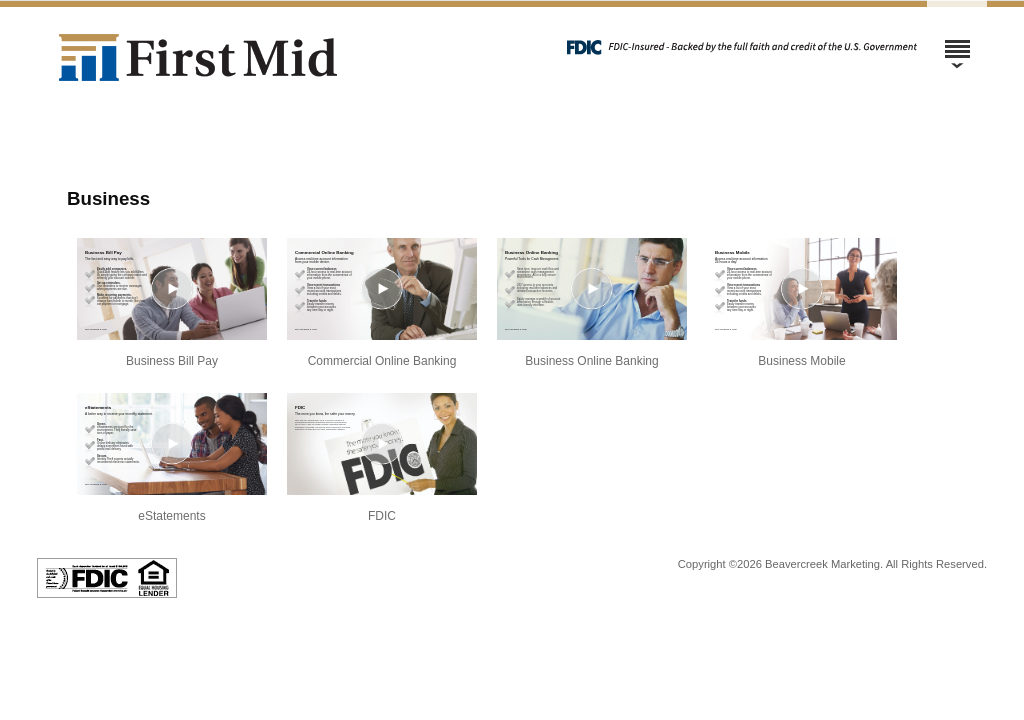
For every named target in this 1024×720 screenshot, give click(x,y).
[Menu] (957, 40)
